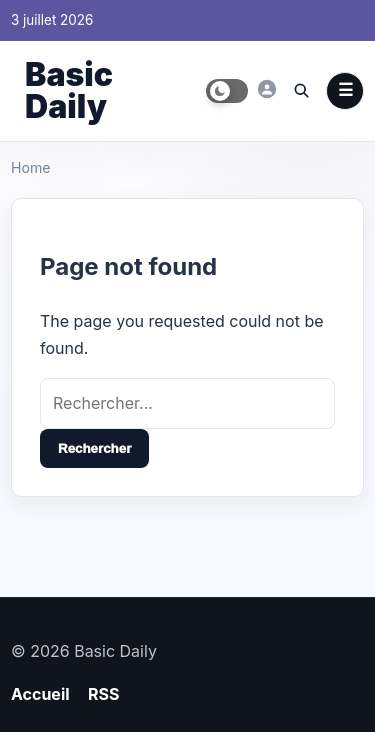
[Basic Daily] (267, 89)
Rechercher (94, 448)
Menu (345, 91)
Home (30, 167)
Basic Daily (69, 90)
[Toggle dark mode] (227, 91)
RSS (103, 694)
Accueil (40, 694)
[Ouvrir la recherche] (301, 90)
